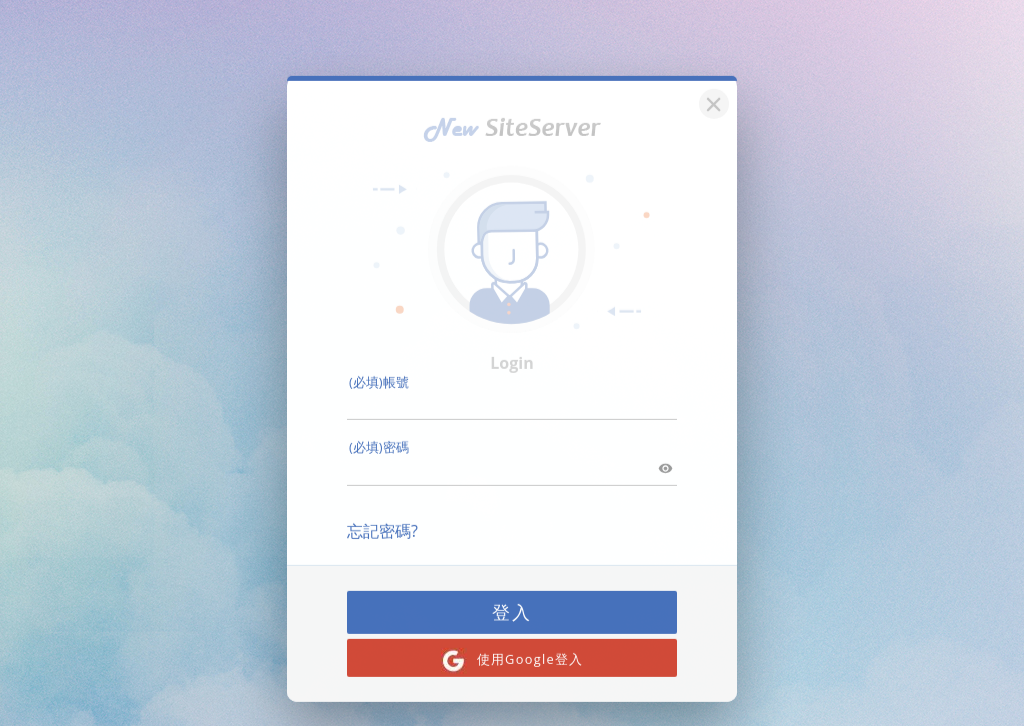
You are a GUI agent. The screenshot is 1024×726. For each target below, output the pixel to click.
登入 (512, 598)
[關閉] (711, 87)
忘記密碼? (382, 517)
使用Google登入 (512, 647)
